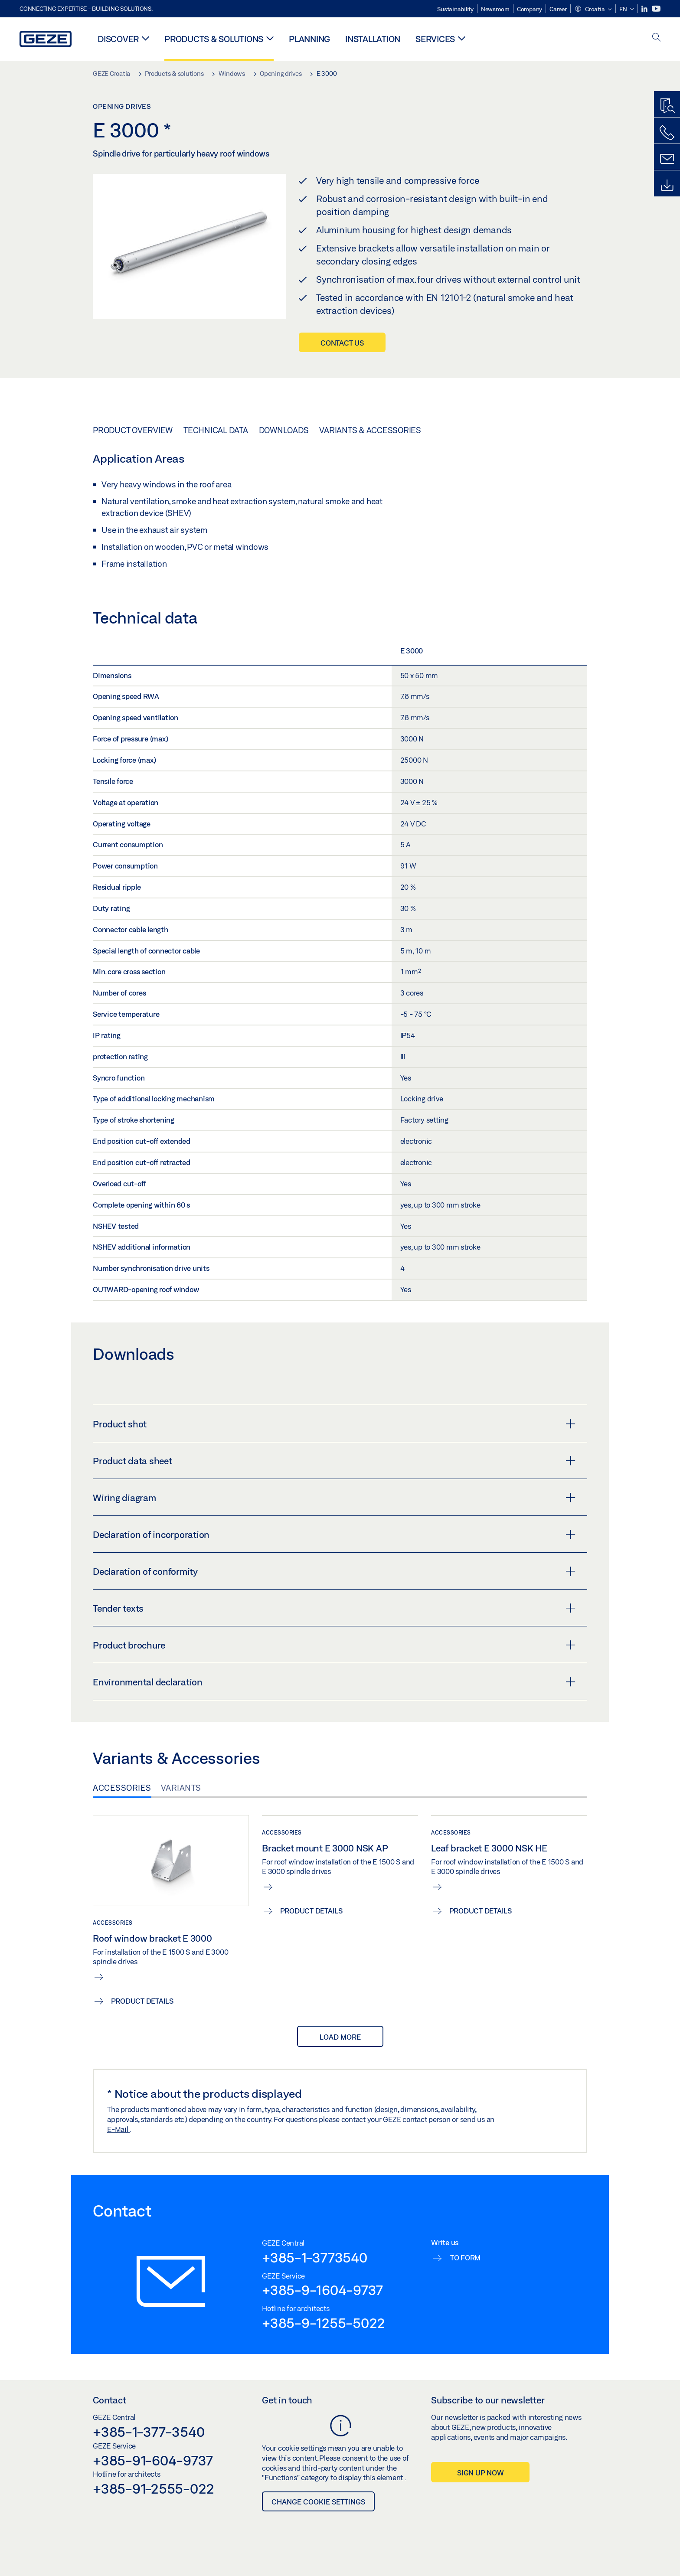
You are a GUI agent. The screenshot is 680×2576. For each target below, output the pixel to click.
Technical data (215, 430)
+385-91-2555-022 (153, 2488)
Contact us (342, 343)
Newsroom (495, 9)
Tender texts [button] (334, 1608)
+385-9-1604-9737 (322, 2290)
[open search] (656, 37)
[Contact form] (667, 159)
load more (340, 2037)
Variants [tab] (181, 1787)
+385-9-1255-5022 (323, 2323)
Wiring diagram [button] (334, 1497)
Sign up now (480, 2472)
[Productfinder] (667, 106)
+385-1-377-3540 (148, 2431)
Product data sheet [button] (334, 1461)
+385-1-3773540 (314, 2257)
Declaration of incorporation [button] (334, 1534)
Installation (372, 39)
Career (558, 9)
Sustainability (455, 9)
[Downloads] (667, 185)
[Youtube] (656, 9)
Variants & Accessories (370, 430)
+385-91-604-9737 (153, 2460)
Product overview (133, 430)
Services (435, 39)
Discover (118, 39)
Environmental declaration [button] (334, 1682)
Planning (309, 39)
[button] (593, 9)
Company (529, 9)
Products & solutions (213, 39)
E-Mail (118, 2129)
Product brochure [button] (334, 1645)
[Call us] (667, 133)
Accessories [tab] (122, 1787)
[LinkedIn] (645, 9)
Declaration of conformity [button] (334, 1571)
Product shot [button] (334, 1424)
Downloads (284, 430)
